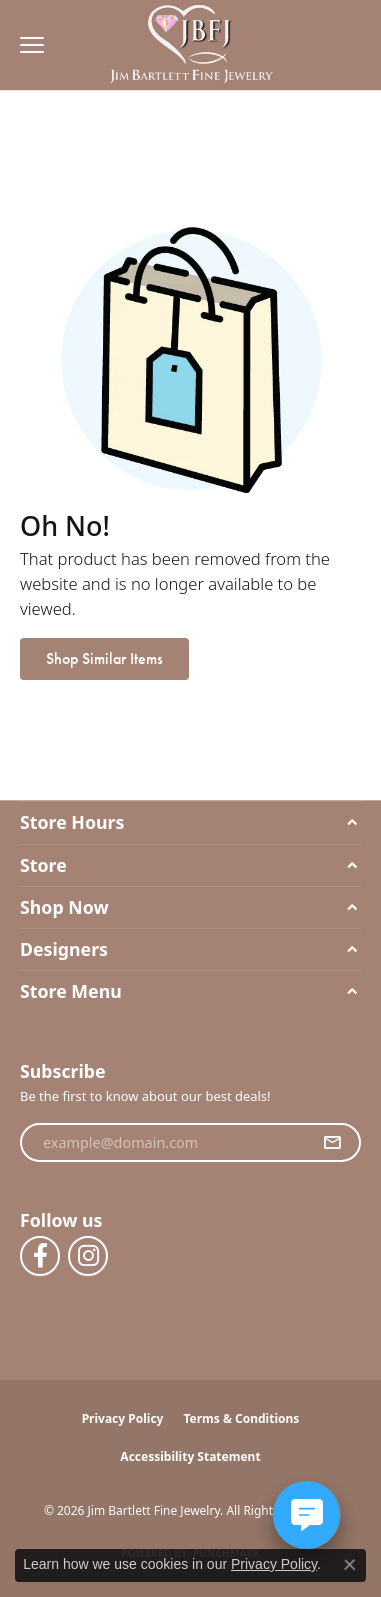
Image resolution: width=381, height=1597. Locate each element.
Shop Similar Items (104, 658)
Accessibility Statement (190, 1456)
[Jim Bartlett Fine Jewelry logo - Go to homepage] (190, 45)
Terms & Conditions (241, 1418)
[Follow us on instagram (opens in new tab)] (88, 1256)
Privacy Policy (123, 1418)
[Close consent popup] (350, 1565)
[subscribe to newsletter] (332, 1143)
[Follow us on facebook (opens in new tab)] (40, 1256)
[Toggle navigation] (27, 45)
